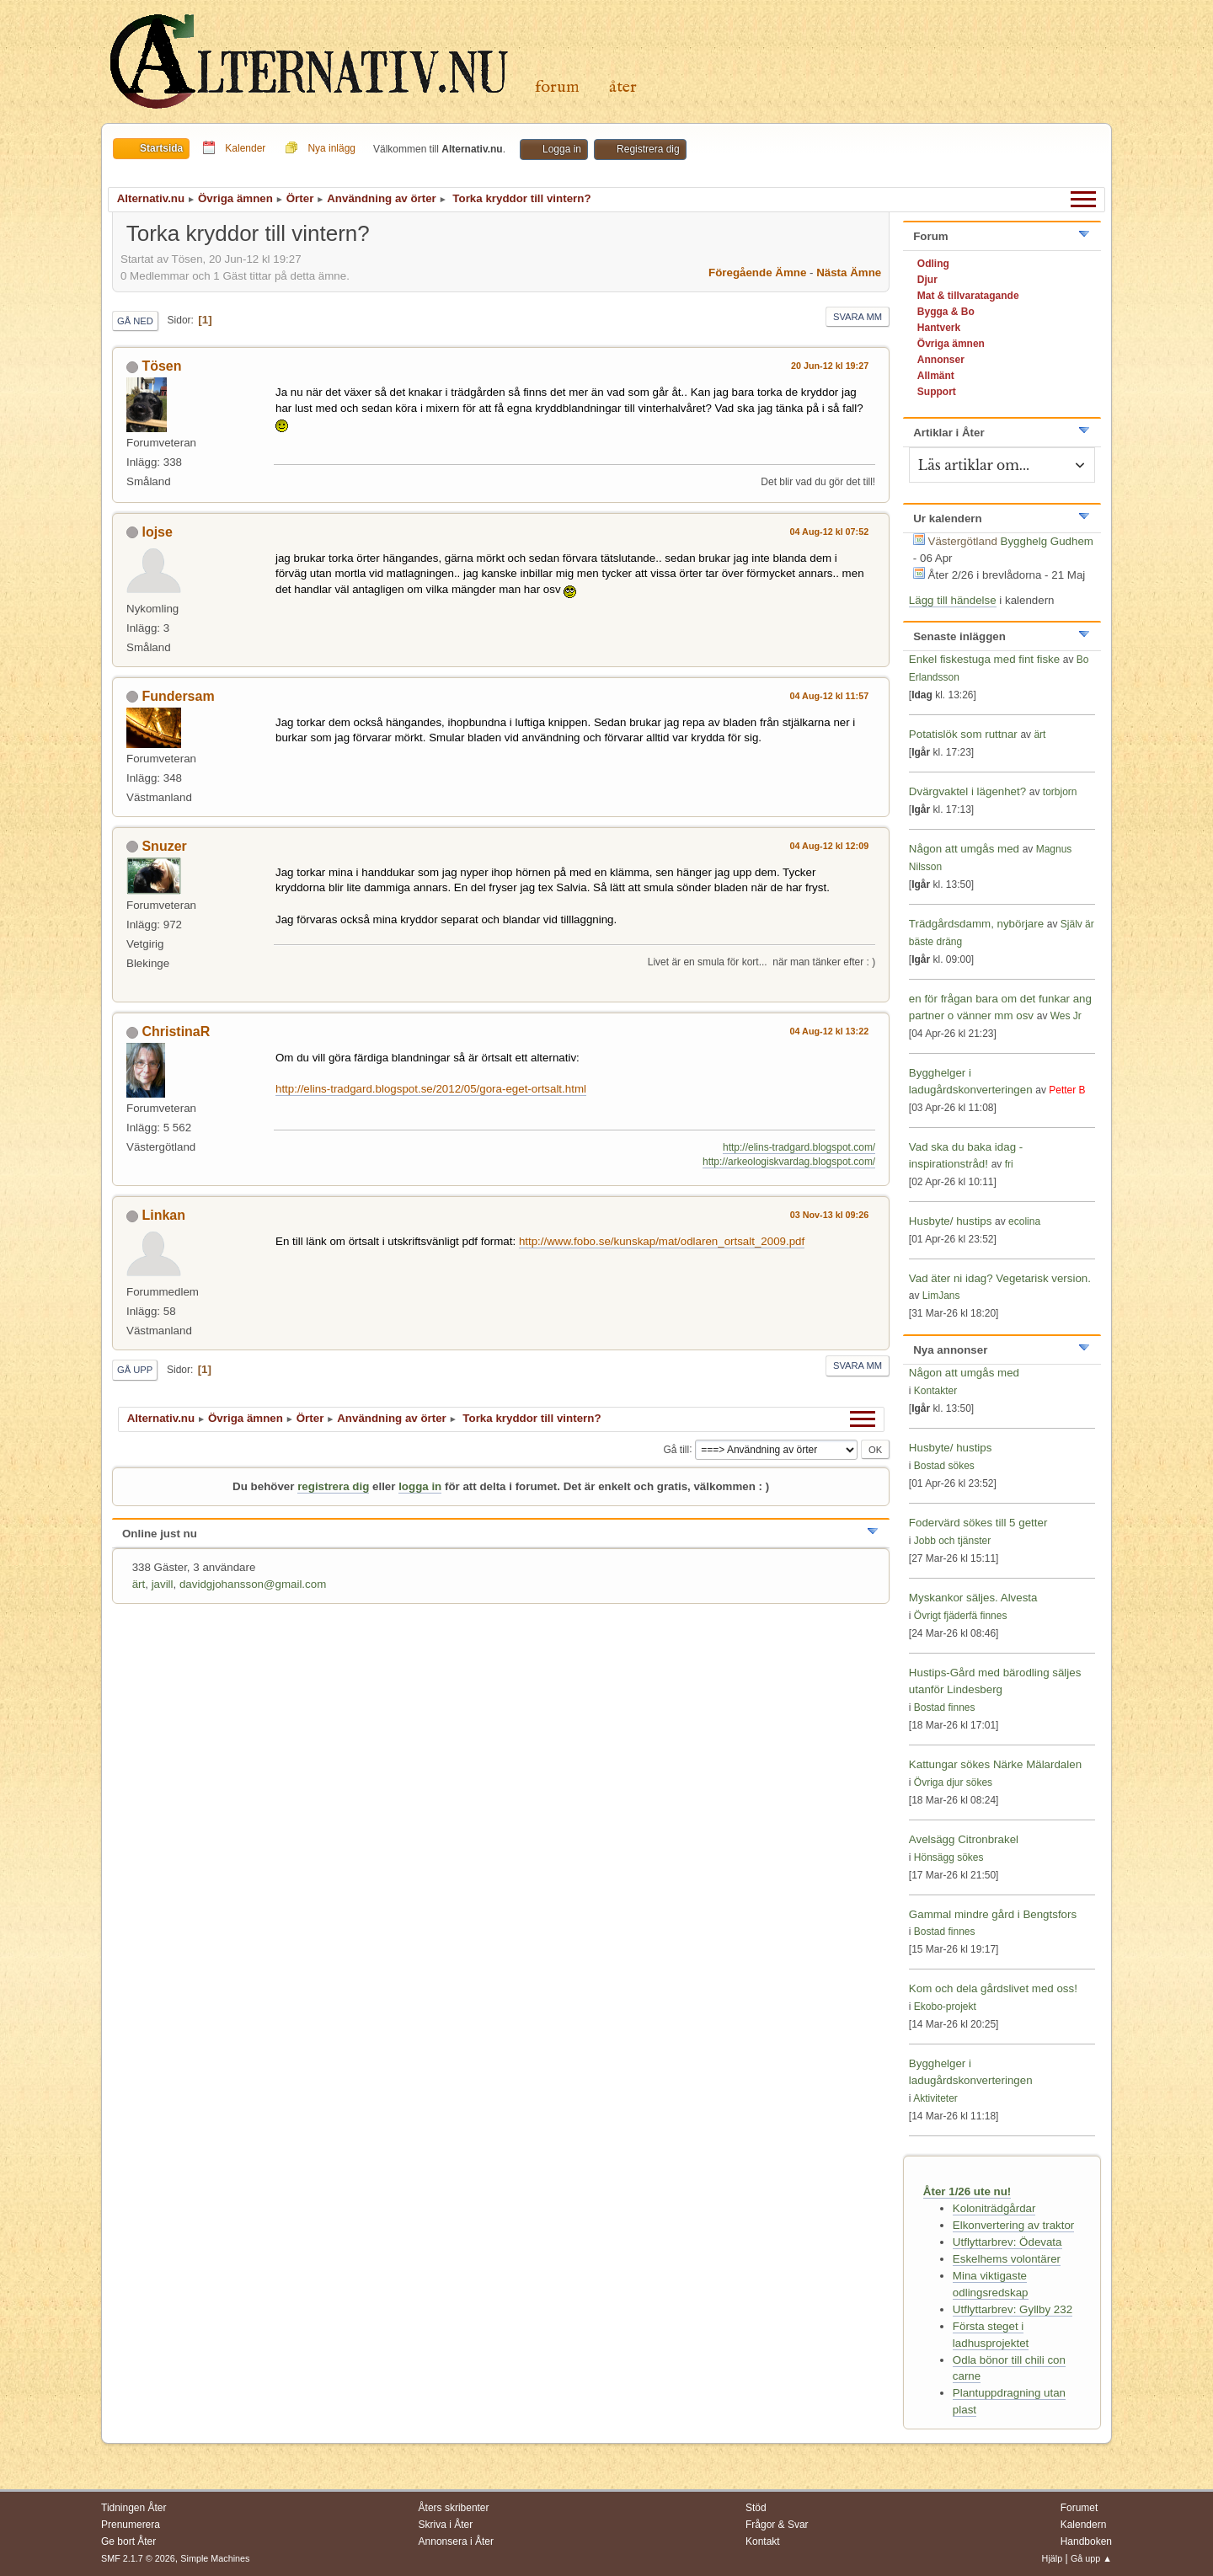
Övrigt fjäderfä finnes (960, 1616)
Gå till (676, 1449)
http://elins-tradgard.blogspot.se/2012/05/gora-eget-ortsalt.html (430, 1088)
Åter (623, 87)
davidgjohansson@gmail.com (252, 1584)
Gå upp (134, 1370)
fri (1009, 1164)
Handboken (1086, 2541)
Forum (557, 87)
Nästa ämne (848, 272)
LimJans (941, 1295)
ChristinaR (176, 1031)
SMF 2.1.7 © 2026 (138, 2558)
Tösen (161, 366)
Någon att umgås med (964, 848)
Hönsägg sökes (949, 1857)
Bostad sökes (944, 1466)
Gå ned (135, 321)
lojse (157, 532)
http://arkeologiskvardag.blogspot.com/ (789, 1162)
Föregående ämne (757, 272)
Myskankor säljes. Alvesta (973, 1597)
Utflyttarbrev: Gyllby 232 (1012, 2309)
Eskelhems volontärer (1007, 2259)
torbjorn (1060, 792)
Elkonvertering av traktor (1013, 2225)
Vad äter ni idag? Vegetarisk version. (1000, 1278)
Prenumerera (130, 2525)
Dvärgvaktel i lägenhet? (967, 791)
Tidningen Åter (134, 2508)
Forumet (1079, 2508)
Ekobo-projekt (945, 2006)
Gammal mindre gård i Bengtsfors (993, 1914)
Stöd (756, 2508)
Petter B (1067, 1090)
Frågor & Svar (777, 2525)
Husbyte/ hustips (950, 1221)
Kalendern (1084, 2525)
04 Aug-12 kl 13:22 (829, 1031)
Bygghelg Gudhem (1047, 541)
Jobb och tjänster (952, 1541)
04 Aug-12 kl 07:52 (829, 531)
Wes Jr (1066, 1016)
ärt (139, 1584)
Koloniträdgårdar (994, 2208)
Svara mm (857, 317)
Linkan (163, 1215)
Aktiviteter (935, 2098)
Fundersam (178, 696)
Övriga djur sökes (953, 1782)
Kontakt (762, 2541)
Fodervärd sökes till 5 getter (978, 1522)
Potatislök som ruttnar (963, 734)
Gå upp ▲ (1091, 2558)
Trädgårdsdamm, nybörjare (976, 923)
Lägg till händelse (953, 600)
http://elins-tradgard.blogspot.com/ (799, 1147)
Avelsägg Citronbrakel (963, 1839)
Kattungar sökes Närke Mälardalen (995, 1764)
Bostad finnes (944, 1707)
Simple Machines (214, 2558)
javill (163, 1584)
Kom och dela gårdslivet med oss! (993, 1988)
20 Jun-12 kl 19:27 (829, 366)
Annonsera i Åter (456, 2541)
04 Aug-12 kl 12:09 (829, 846)
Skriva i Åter (446, 2525)
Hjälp (1052, 2558)
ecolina (1024, 1221)
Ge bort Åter (128, 2541)
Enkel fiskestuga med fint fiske (984, 659)
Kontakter (935, 1391)
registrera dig (333, 1486)
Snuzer (164, 846)
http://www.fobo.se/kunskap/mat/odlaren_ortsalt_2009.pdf (661, 1241)
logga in (419, 1486)
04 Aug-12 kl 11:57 (829, 696)
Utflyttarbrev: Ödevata (1007, 2242)
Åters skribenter (454, 2508)
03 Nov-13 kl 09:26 (829, 1215)
